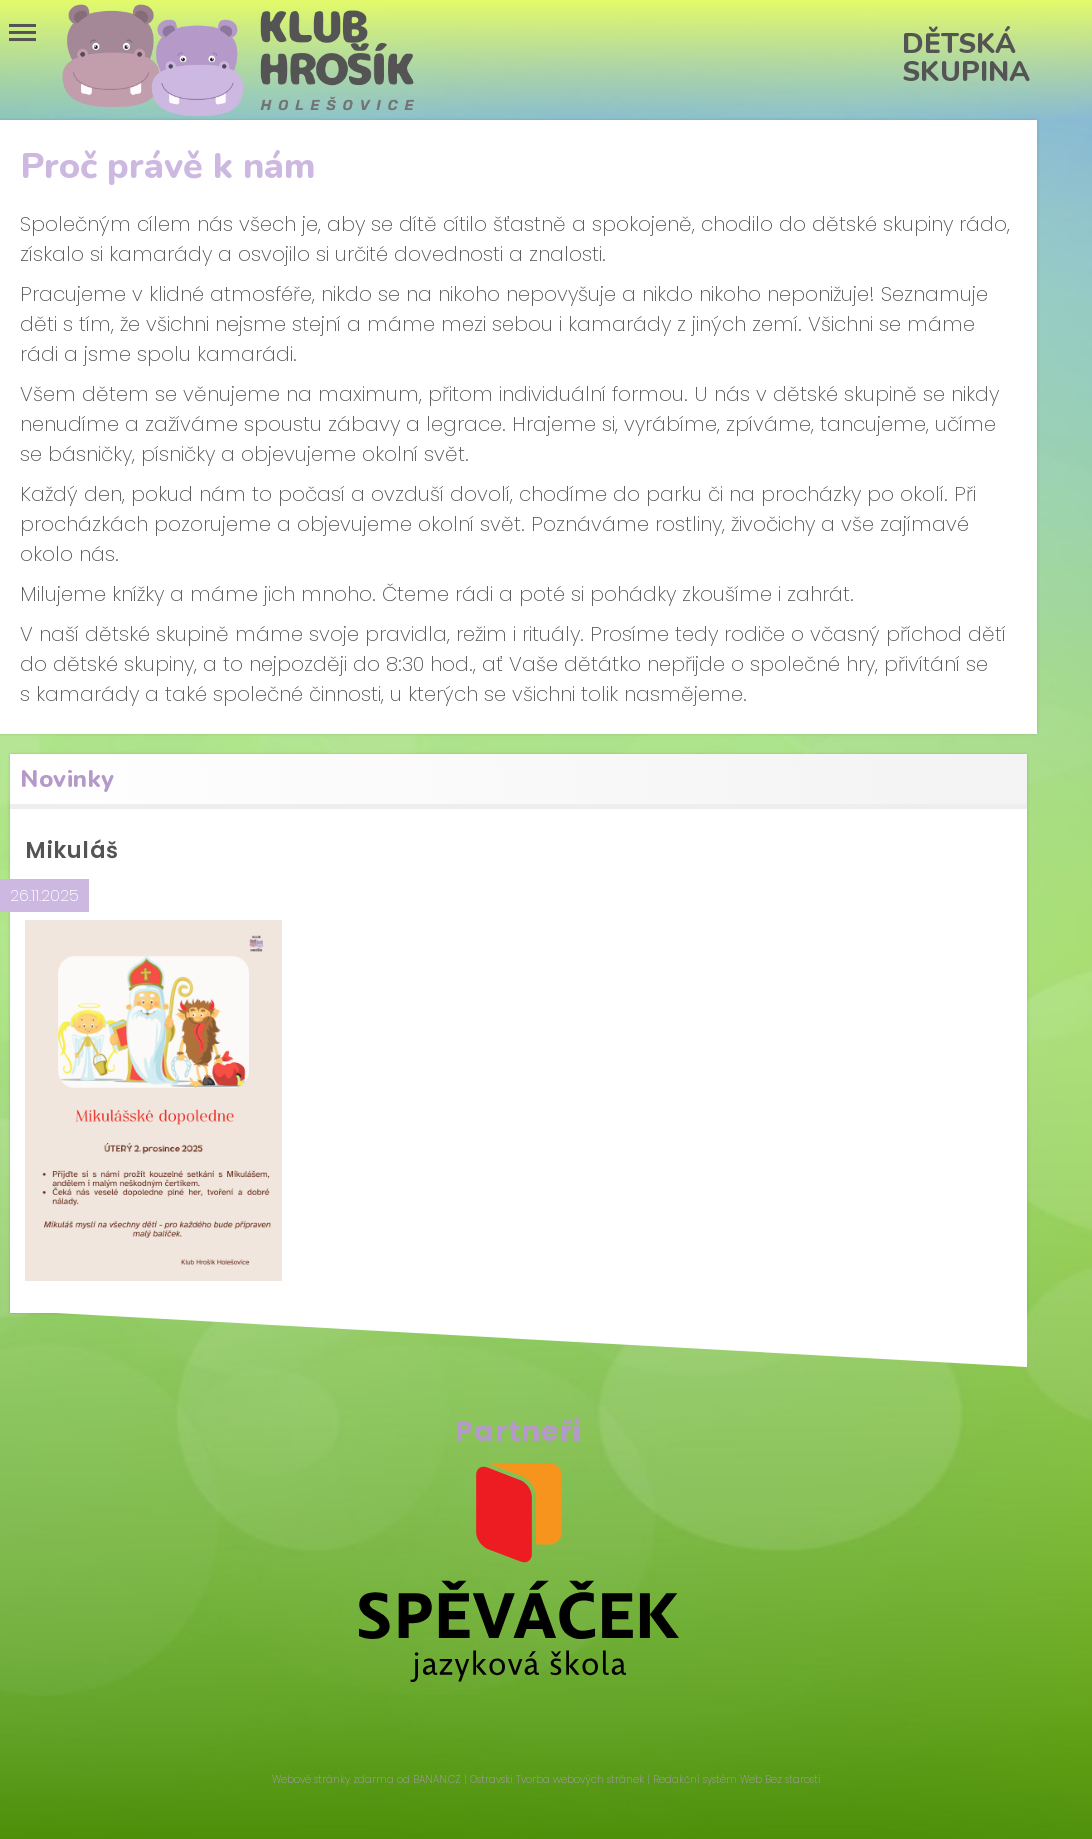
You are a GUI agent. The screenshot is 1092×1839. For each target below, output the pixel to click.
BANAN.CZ (437, 1779)
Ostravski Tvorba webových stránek (557, 1779)
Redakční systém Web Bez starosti (737, 1779)
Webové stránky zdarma (333, 1779)
